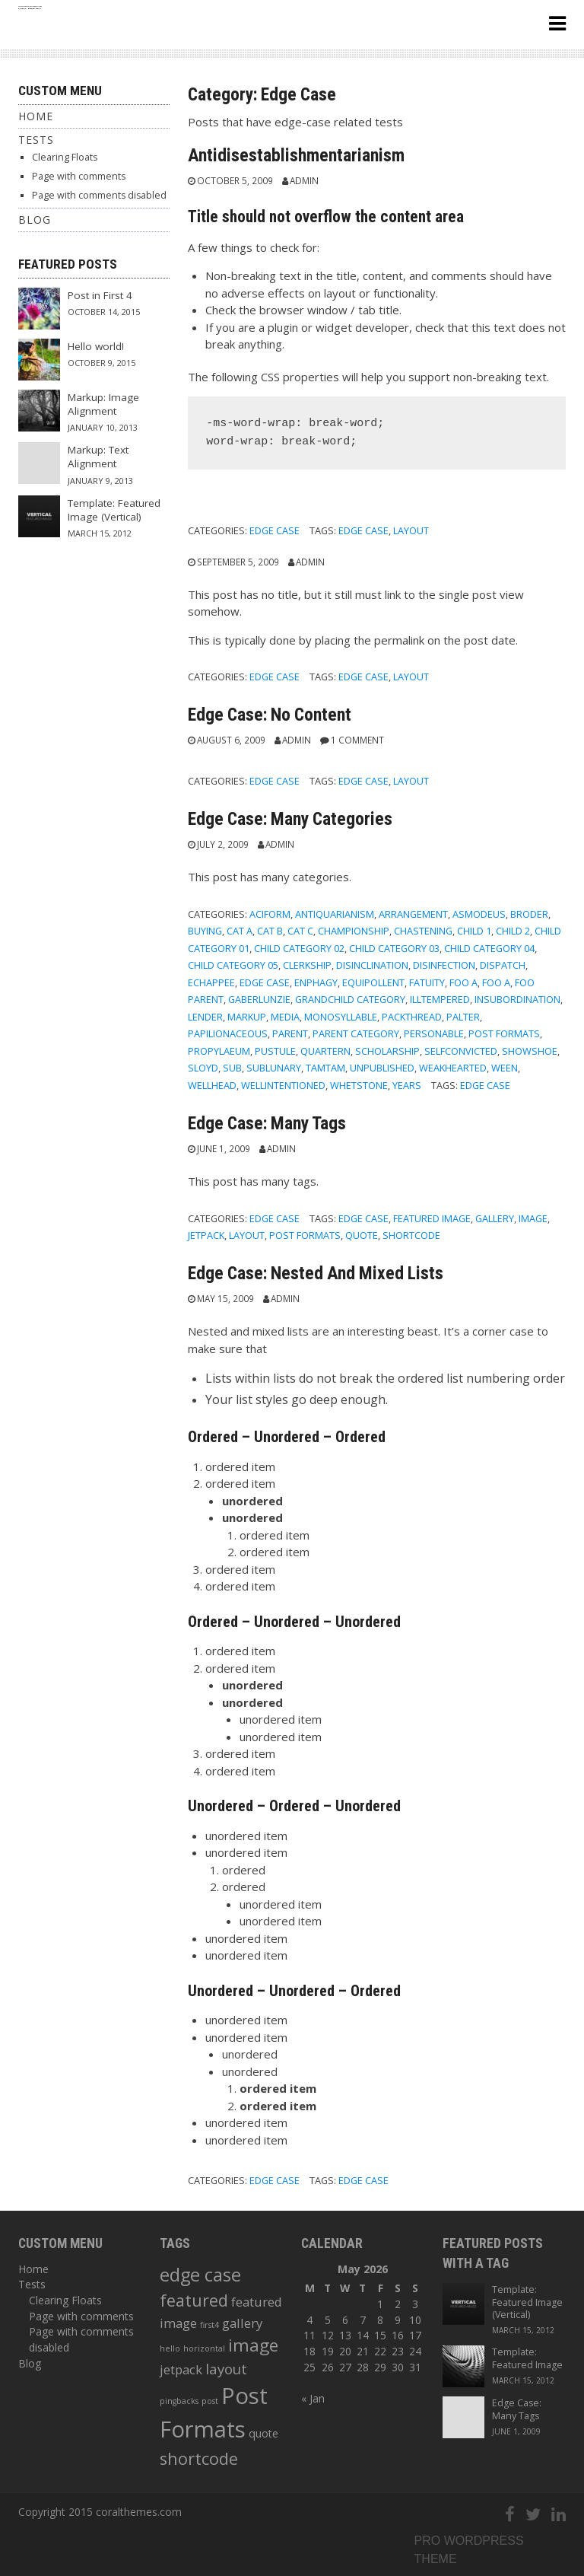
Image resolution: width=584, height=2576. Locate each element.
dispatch (502, 965)
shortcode (411, 1235)
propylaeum (219, 1051)
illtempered (440, 999)
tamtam (325, 1068)
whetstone (359, 1085)
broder (529, 914)
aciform (269, 914)
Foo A (463, 982)
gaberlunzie (259, 999)
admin (304, 180)
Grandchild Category (350, 999)
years (406, 1085)
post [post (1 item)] (210, 2401)
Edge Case (274, 530)
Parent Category (356, 1033)
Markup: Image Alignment (103, 404)
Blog (34, 219)
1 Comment (357, 740)
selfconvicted (460, 1051)
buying (205, 931)
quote (361, 1235)
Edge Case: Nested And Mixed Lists (315, 1273)
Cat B (270, 931)
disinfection (444, 965)
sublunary (273, 1068)
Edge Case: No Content (269, 714)
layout (411, 530)
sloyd (203, 1068)
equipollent (373, 982)
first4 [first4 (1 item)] (209, 2325)
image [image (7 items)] (253, 2345)
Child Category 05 (233, 965)
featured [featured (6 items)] (194, 2300)
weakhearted (453, 1068)
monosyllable (340, 1017)
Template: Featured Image (527, 2358)
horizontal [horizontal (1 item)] (204, 2348)
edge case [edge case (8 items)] (200, 2274)
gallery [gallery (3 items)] (242, 2323)
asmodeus (479, 914)
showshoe (529, 1051)
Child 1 (474, 931)
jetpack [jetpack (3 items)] (181, 2369)
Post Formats (504, 1033)
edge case (363, 530)
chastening (423, 931)
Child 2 (513, 931)
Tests (36, 139)
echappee (211, 982)
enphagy (316, 982)
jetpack (206, 1235)
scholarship (387, 1051)
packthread (412, 1017)
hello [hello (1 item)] (170, 2348)
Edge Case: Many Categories (290, 818)
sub (232, 1068)
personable (434, 1033)
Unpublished (382, 1068)
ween (504, 1068)
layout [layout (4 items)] (226, 2368)
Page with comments (78, 176)
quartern (325, 1051)
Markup (246, 1017)
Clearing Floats (64, 157)
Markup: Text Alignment (98, 456)
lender (205, 1017)
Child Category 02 (299, 948)
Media (285, 1017)
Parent (290, 1033)
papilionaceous (228, 1033)
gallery (494, 1218)
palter (463, 1017)
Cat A (239, 931)
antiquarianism (334, 914)
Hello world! (96, 346)
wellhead (212, 1085)
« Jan (313, 2398)
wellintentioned (283, 1085)
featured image (432, 1218)
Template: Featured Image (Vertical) (114, 510)
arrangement (413, 914)
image (533, 1218)
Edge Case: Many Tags (267, 1123)
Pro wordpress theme (469, 2549)
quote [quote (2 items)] (263, 2433)
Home (35, 116)
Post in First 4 (100, 295)
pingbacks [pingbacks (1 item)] (179, 2401)
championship (353, 931)
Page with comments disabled (99, 195)
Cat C (300, 931)
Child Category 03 (394, 948)
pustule (275, 1051)
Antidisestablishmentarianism (296, 155)
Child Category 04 (489, 948)
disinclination (372, 965)
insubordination (517, 999)
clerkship (307, 965)
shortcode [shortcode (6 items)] (199, 2458)
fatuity (427, 982)
